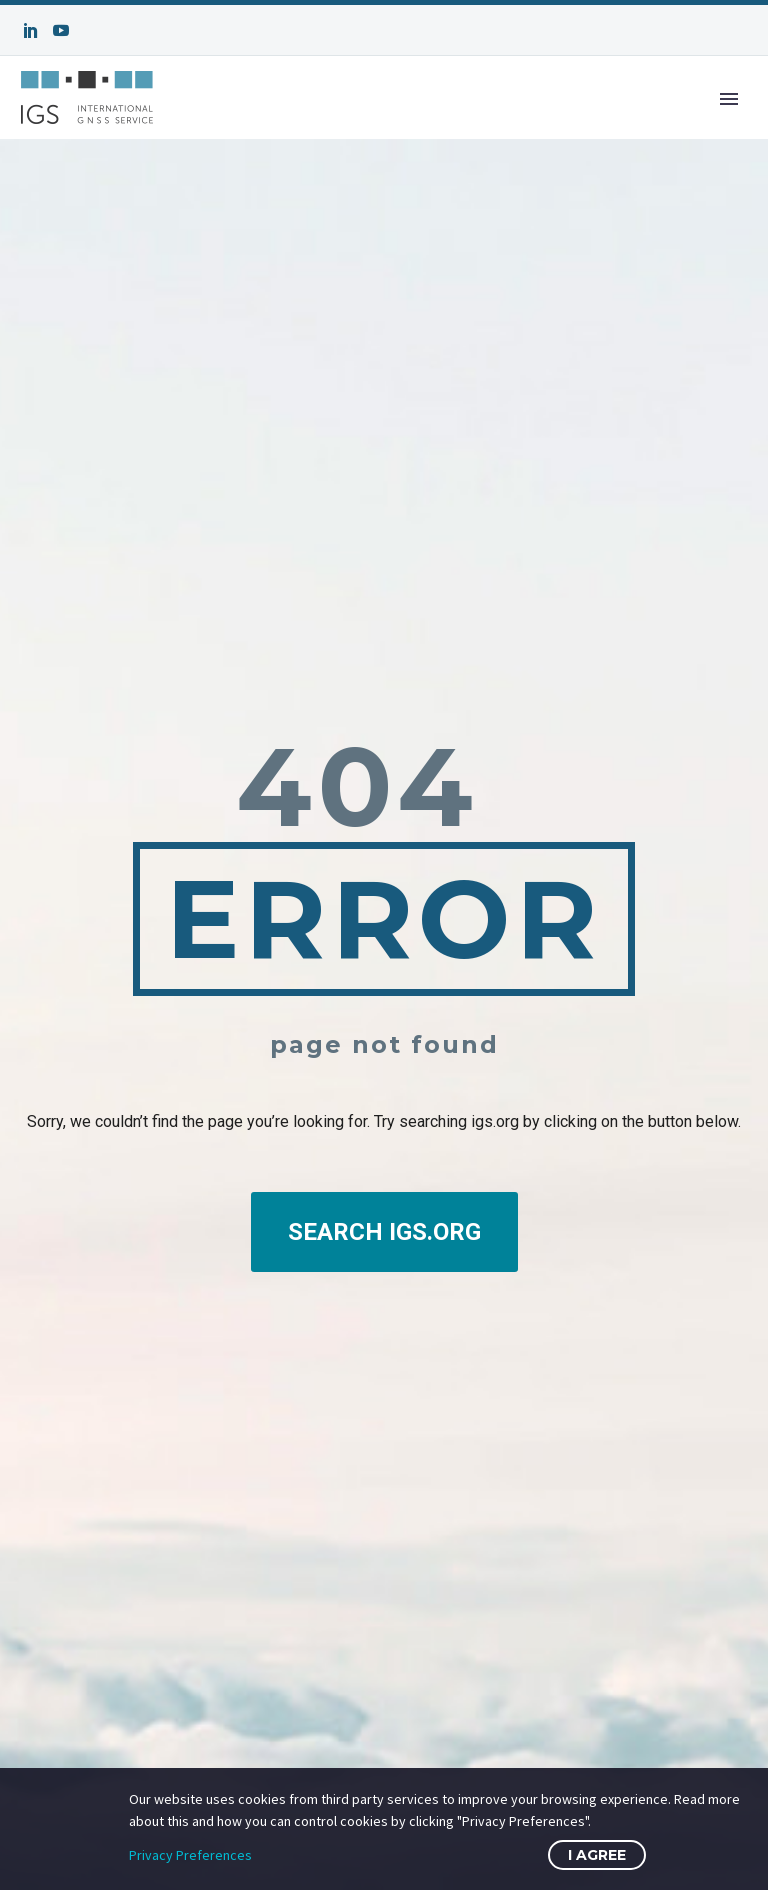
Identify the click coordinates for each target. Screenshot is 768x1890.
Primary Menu (729, 99)
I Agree (597, 1855)
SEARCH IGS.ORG (384, 1232)
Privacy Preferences (190, 1855)
